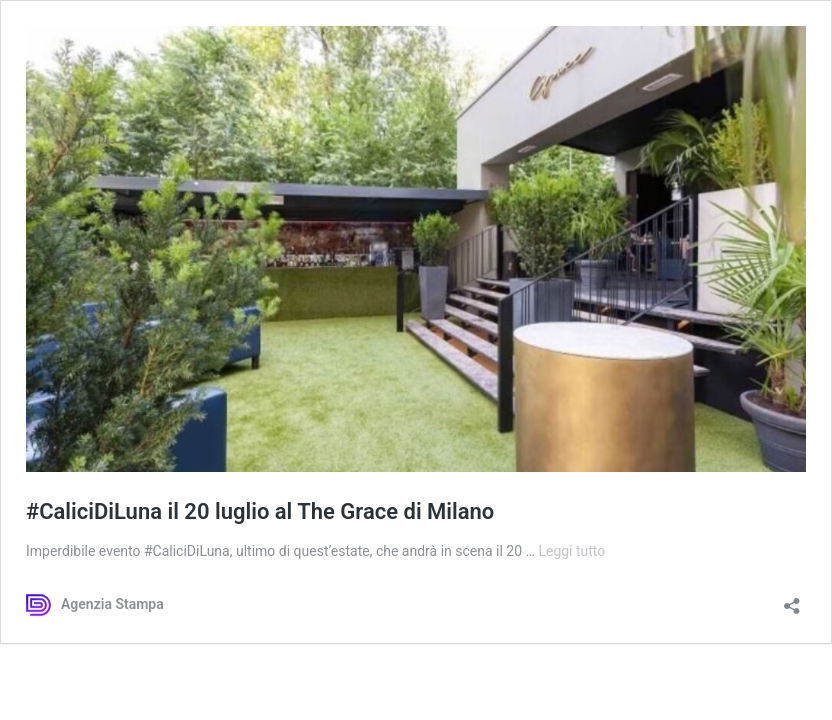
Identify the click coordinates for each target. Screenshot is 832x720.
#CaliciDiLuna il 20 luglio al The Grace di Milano (260, 511)
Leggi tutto (571, 551)
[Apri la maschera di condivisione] (792, 599)
